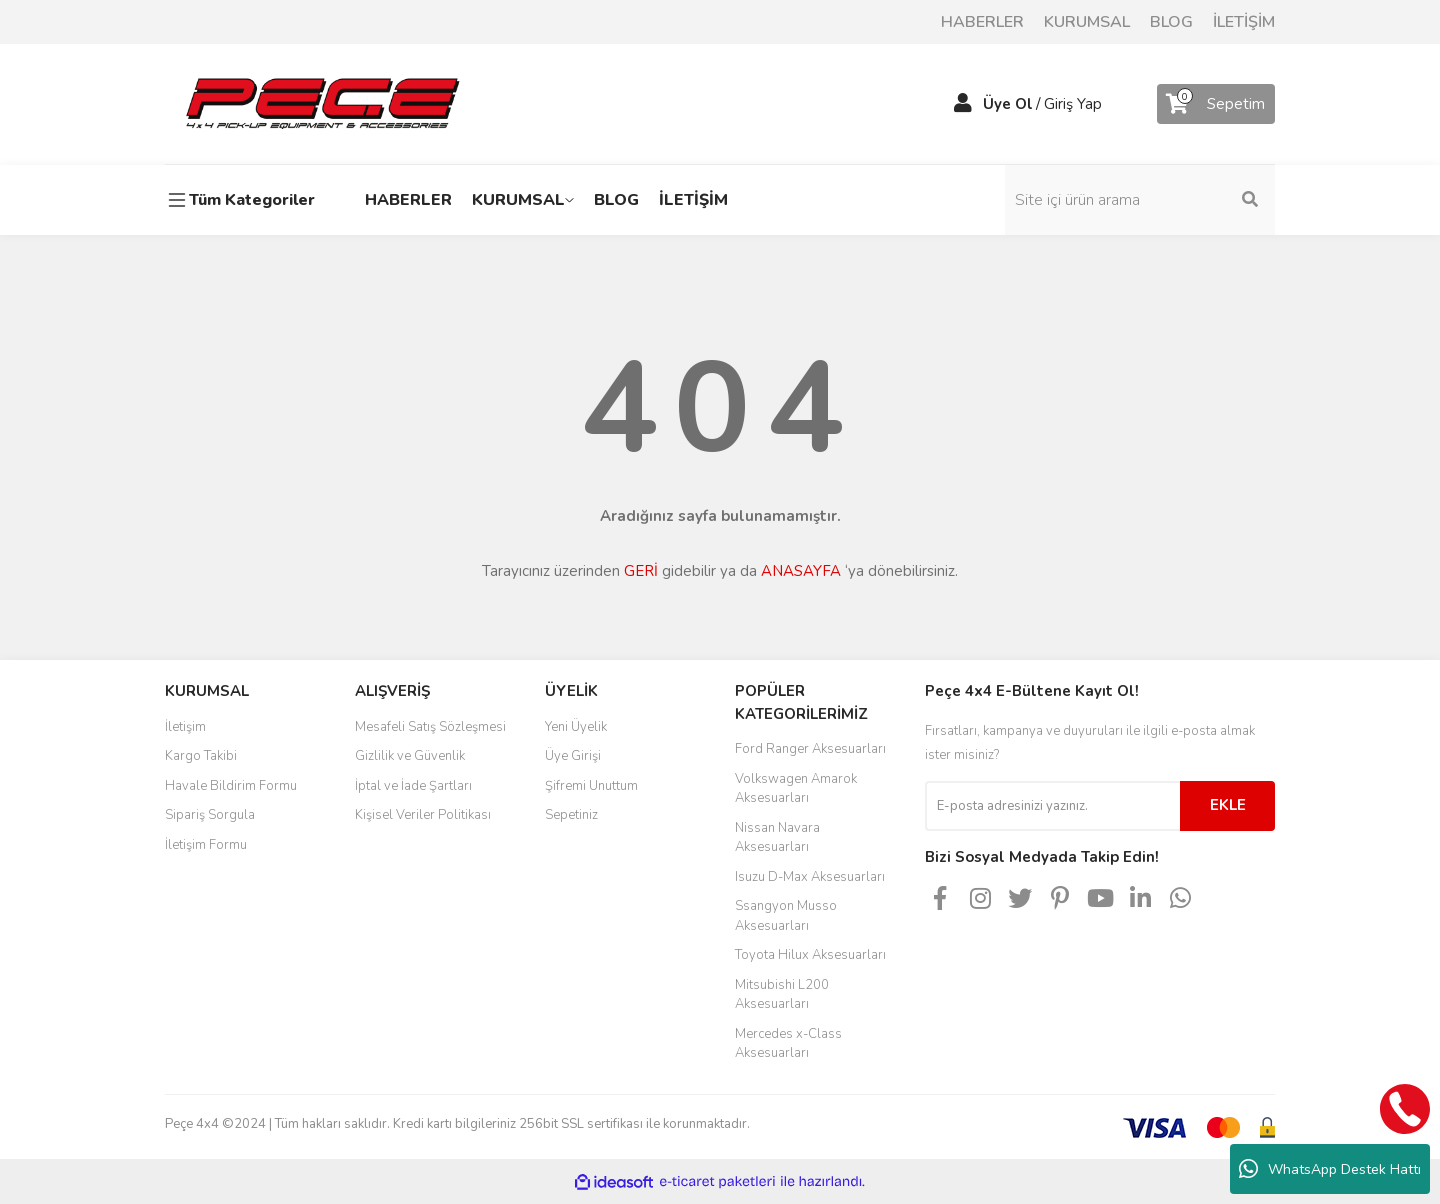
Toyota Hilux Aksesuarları (810, 955)
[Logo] (322, 103)
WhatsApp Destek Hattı (1330, 1169)
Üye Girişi (573, 756)
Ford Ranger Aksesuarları (810, 749)
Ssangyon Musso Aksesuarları (786, 916)
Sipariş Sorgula (210, 815)
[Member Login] (963, 104)
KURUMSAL (1087, 22)
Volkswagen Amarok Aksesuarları (796, 789)
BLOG (1171, 22)
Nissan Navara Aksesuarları (777, 838)
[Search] (1140, 200)
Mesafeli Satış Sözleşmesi (430, 727)
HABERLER (982, 22)
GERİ (641, 571)
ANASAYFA (801, 571)
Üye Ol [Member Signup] (1008, 104)
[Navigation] (245, 200)
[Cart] (1216, 104)
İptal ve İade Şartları (413, 786)
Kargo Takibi (201, 756)
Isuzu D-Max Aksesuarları (810, 877)
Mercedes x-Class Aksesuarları (788, 1044)
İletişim (185, 727)
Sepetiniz (571, 815)
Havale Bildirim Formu (231, 786)
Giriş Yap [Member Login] (1073, 104)
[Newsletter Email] (1052, 806)
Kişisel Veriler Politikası (423, 815)
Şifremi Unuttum (591, 786)
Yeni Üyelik (576, 727)
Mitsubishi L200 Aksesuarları (782, 995)
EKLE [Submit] (1228, 805)
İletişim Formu (206, 845)
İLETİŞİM (1244, 22)
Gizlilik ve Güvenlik (410, 756)
